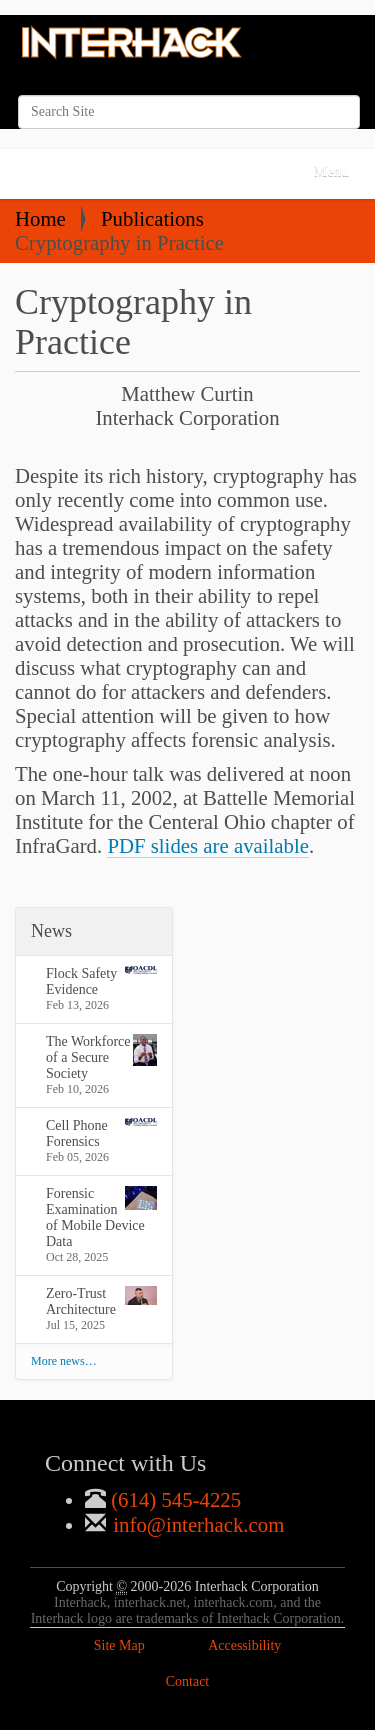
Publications (152, 218)
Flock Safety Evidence (101, 981)
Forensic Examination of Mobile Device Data (101, 1217)
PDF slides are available (208, 845)
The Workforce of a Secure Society (101, 1057)
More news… (64, 1361)
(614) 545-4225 (173, 1499)
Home (40, 218)
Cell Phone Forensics (101, 1133)
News (51, 931)
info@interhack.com (196, 1524)
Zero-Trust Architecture (101, 1301)
